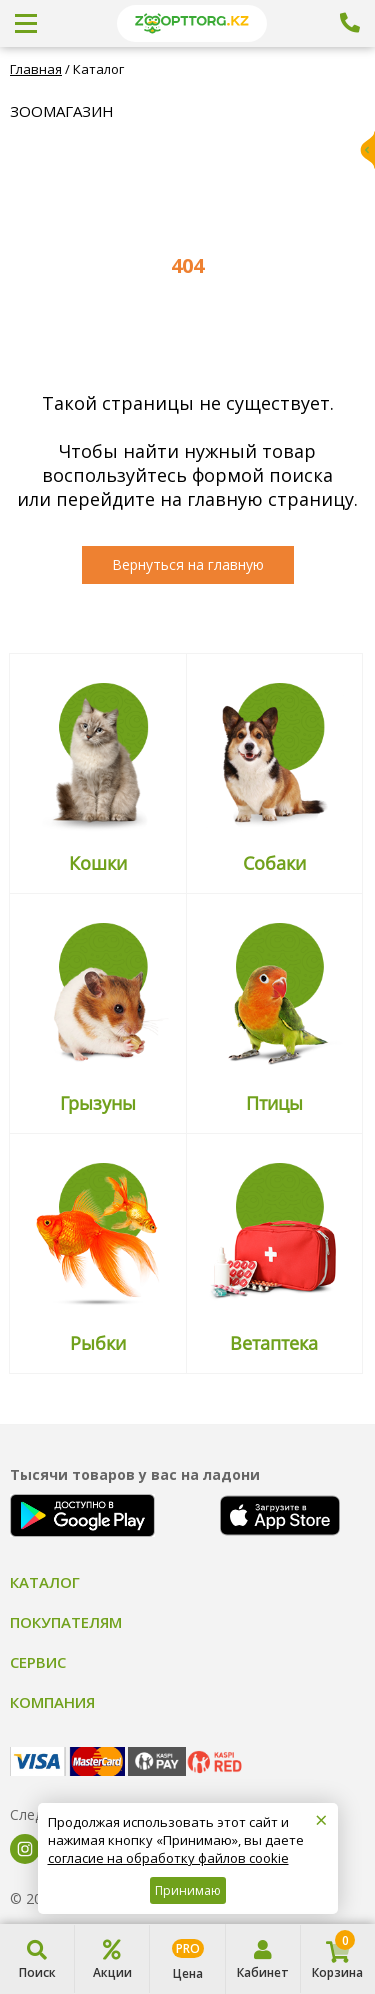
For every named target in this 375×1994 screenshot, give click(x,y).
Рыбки (98, 1343)
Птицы (274, 1103)
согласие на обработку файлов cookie (168, 1858)
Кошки (98, 863)
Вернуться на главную (188, 564)
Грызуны (98, 1103)
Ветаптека (274, 1343)
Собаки (274, 863)
